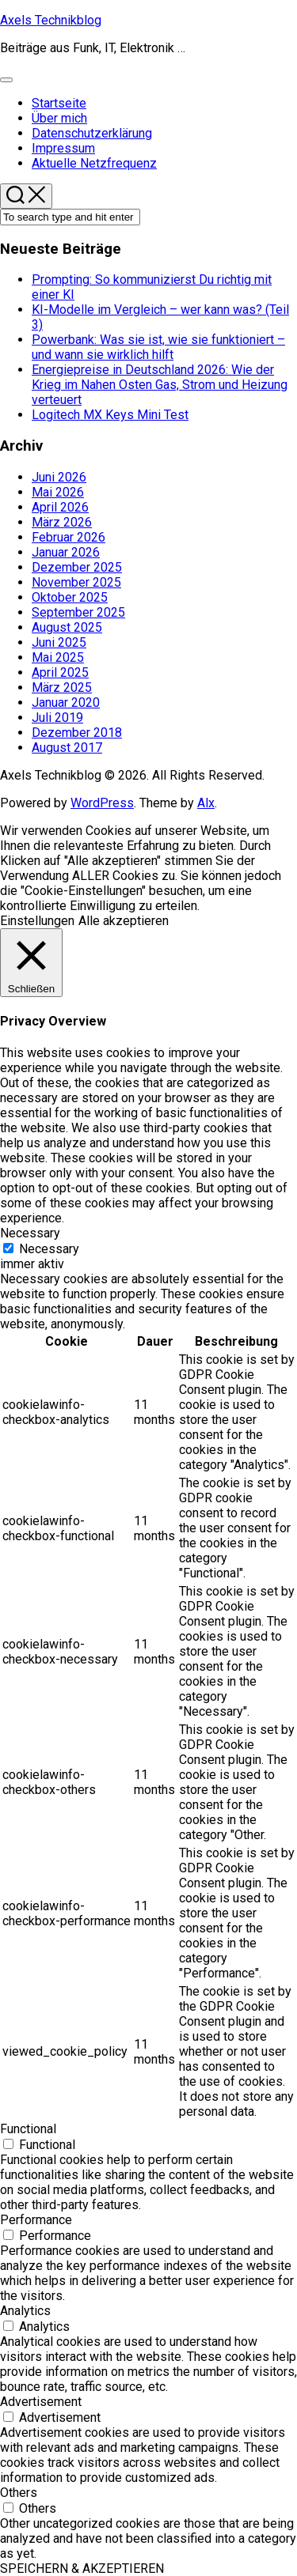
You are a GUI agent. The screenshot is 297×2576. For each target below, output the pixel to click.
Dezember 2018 (77, 732)
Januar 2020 (66, 702)
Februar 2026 (68, 537)
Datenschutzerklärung (92, 133)
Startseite (59, 103)
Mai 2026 (58, 492)
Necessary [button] (30, 1233)
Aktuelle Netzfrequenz (94, 163)
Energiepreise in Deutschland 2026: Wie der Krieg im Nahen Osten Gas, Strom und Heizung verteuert (159, 384)
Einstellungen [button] (37, 920)
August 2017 (67, 747)
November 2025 (76, 582)
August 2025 (67, 627)
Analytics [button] (25, 2310)
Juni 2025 (59, 642)
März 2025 (62, 687)
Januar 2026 (66, 552)
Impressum (63, 148)
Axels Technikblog (50, 20)
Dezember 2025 (77, 567)
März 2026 (62, 522)
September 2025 (78, 612)
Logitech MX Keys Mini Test (110, 414)
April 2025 (60, 672)
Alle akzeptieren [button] (123, 920)
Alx (206, 802)
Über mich (59, 118)
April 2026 (60, 507)
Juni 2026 (59, 477)
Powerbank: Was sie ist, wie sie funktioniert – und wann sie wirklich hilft (158, 347)
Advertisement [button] (41, 2401)
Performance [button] (36, 2219)
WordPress (102, 802)
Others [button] (18, 2492)
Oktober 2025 (70, 597)
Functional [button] (28, 2128)
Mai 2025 (58, 657)
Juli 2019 (57, 717)
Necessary (49, 1248)
